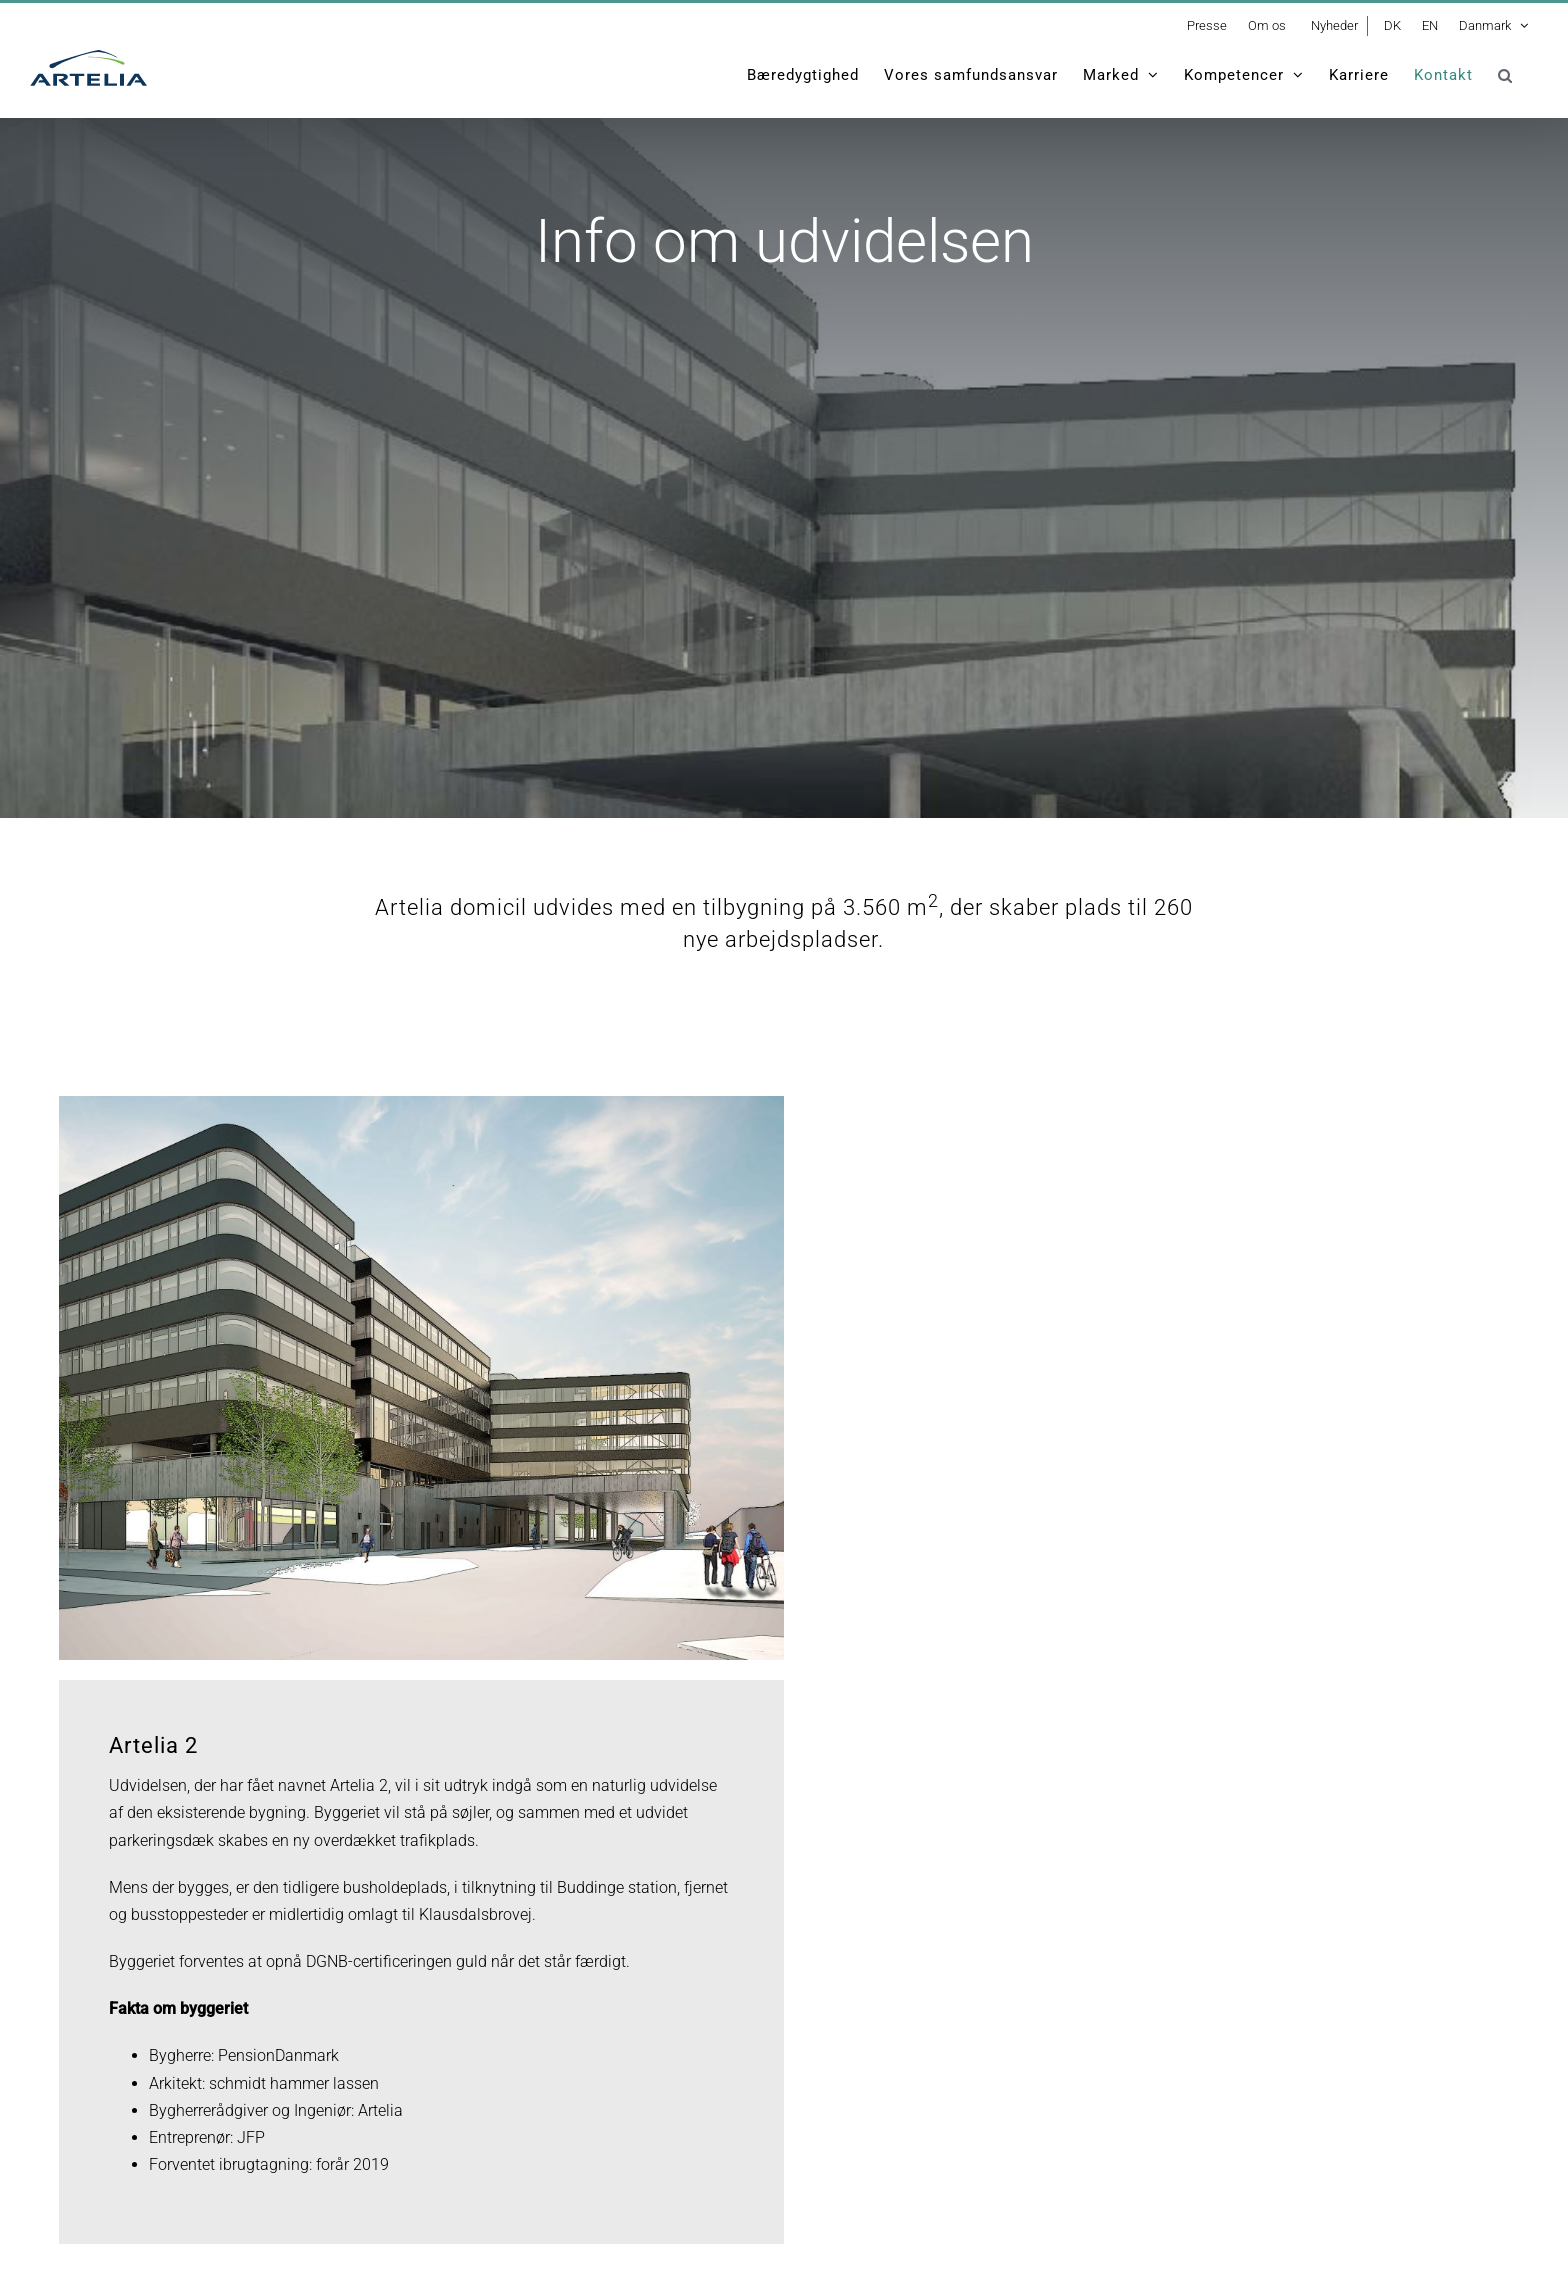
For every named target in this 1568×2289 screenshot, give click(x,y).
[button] (1505, 75)
